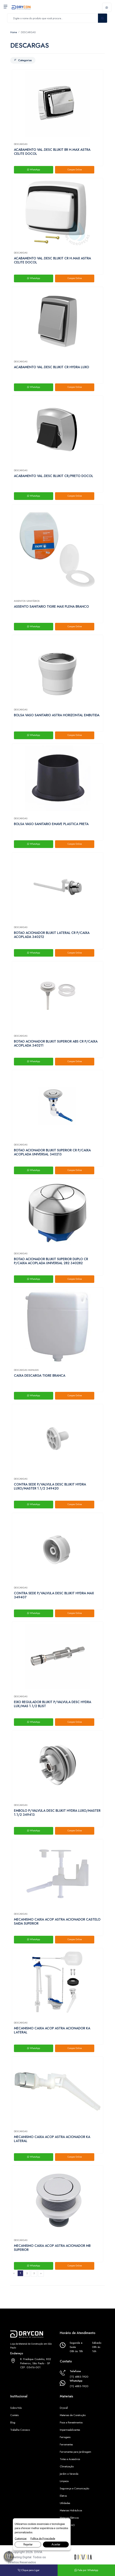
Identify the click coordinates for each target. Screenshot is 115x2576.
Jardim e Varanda (69, 2474)
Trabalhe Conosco (20, 2430)
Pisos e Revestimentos (71, 2422)
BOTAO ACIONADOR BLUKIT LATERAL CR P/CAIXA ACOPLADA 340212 (52, 935)
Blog (12, 2422)
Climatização (67, 2466)
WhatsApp (33, 169)
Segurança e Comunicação (74, 2488)
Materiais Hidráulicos (71, 2510)
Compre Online (74, 169)
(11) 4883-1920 (79, 2377)
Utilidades (65, 2503)
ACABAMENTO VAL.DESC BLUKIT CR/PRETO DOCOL (53, 476)
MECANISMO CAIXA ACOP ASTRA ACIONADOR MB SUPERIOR (52, 2248)
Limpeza (64, 2481)
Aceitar (56, 2544)
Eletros (63, 2496)
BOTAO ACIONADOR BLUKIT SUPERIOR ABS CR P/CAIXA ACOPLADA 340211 (56, 1043)
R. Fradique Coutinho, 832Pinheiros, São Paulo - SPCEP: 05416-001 (35, 2363)
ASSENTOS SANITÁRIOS (27, 601)
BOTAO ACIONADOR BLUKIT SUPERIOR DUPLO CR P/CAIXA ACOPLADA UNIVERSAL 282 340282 (51, 1261)
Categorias (23, 60)
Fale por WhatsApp (86, 2570)
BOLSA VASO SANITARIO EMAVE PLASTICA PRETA (51, 824)
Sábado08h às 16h (96, 2347)
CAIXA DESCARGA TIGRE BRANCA (39, 1376)
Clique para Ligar (29, 2570)
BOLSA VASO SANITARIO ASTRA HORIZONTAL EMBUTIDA (56, 715)
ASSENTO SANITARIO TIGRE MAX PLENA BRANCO (51, 607)
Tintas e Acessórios (70, 2459)
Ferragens (65, 2437)
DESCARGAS (28, 32)
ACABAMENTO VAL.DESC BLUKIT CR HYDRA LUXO (51, 367)
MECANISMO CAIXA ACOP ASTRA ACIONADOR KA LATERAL (52, 2030)
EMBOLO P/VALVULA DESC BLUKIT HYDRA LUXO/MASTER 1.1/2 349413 (57, 1813)
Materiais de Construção (73, 2415)
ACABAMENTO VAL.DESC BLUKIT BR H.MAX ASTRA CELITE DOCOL (52, 152)
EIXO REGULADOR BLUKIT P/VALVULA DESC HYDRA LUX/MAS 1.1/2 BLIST (52, 1704)
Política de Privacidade (42, 2538)
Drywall (64, 2408)
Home (13, 32)
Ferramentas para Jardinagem (75, 2452)
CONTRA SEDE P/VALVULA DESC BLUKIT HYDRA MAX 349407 (54, 1595)
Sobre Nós (16, 2408)
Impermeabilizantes (70, 2430)
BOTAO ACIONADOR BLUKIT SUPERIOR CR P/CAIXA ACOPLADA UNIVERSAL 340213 (52, 1152)
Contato (14, 2415)
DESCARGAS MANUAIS (26, 1370)
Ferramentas (66, 2444)
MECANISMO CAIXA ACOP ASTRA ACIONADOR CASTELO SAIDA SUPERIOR (57, 1921)
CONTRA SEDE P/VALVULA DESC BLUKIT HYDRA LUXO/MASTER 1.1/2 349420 (50, 1486)
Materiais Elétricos (69, 2518)
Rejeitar (28, 2544)
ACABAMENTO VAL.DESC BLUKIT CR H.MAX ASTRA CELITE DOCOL (52, 260)
